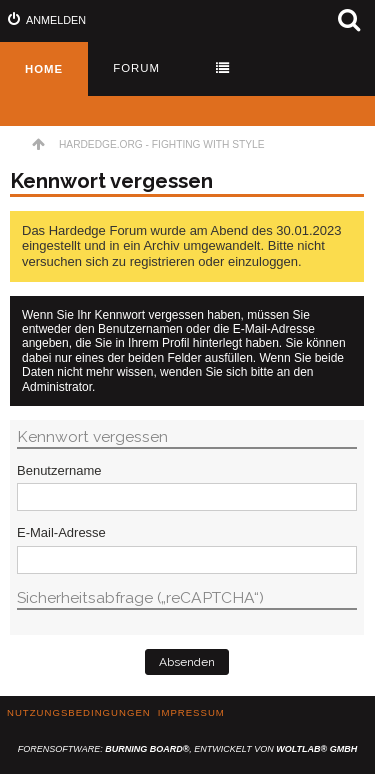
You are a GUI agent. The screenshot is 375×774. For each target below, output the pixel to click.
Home (44, 69)
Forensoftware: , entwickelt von (187, 749)
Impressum (191, 712)
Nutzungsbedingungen (79, 712)
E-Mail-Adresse (61, 532)
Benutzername (59, 470)
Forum (136, 68)
